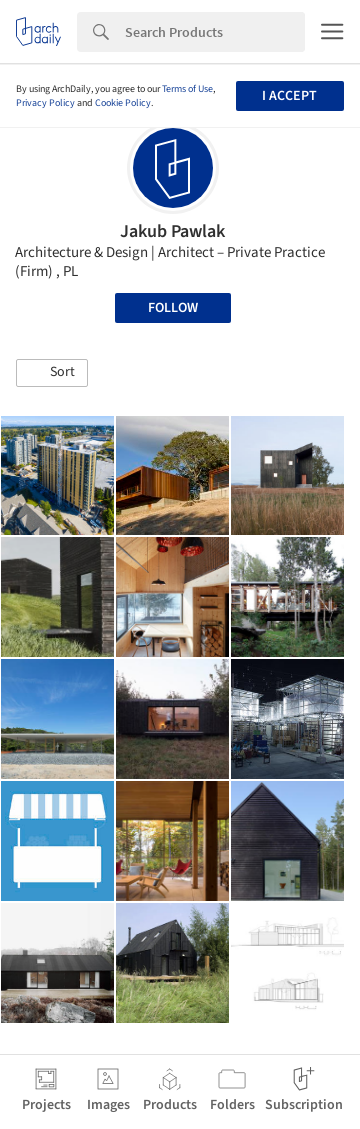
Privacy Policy (45, 103)
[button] (52, 373)
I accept (289, 96)
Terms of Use (187, 89)
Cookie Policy (123, 103)
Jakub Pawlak (172, 231)
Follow (173, 308)
